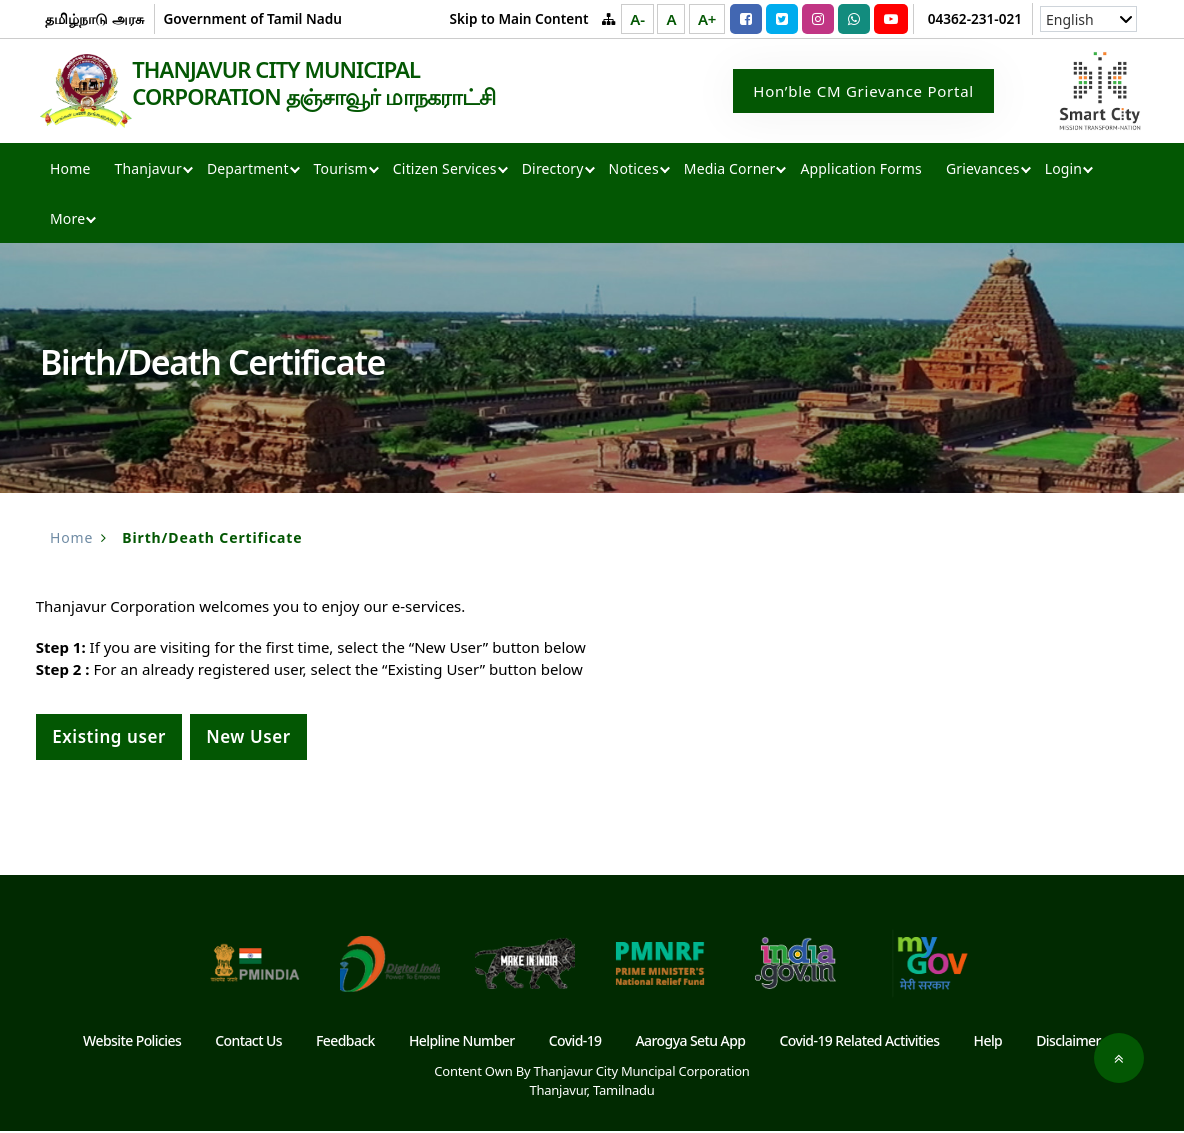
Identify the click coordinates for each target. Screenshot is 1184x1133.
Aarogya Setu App (691, 1042)
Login (1063, 170)
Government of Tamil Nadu (252, 18)
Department (248, 170)
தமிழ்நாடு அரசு (94, 18)
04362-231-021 (975, 18)
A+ (707, 19)
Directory (553, 170)
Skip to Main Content (519, 18)
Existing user (109, 738)
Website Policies (132, 1042)
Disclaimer (1068, 1042)
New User (248, 738)
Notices (634, 170)
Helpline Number (462, 1042)
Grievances (983, 170)
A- (637, 19)
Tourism (341, 170)
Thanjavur (147, 170)
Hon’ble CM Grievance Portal (863, 92)
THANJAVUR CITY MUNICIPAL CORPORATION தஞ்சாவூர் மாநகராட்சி (334, 84)
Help (988, 1042)
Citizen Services (445, 170)
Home (70, 170)
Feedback (345, 1042)
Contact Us (248, 1042)
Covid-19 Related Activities (859, 1042)
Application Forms (860, 170)
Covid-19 (575, 1042)
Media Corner (730, 170)
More (67, 220)
